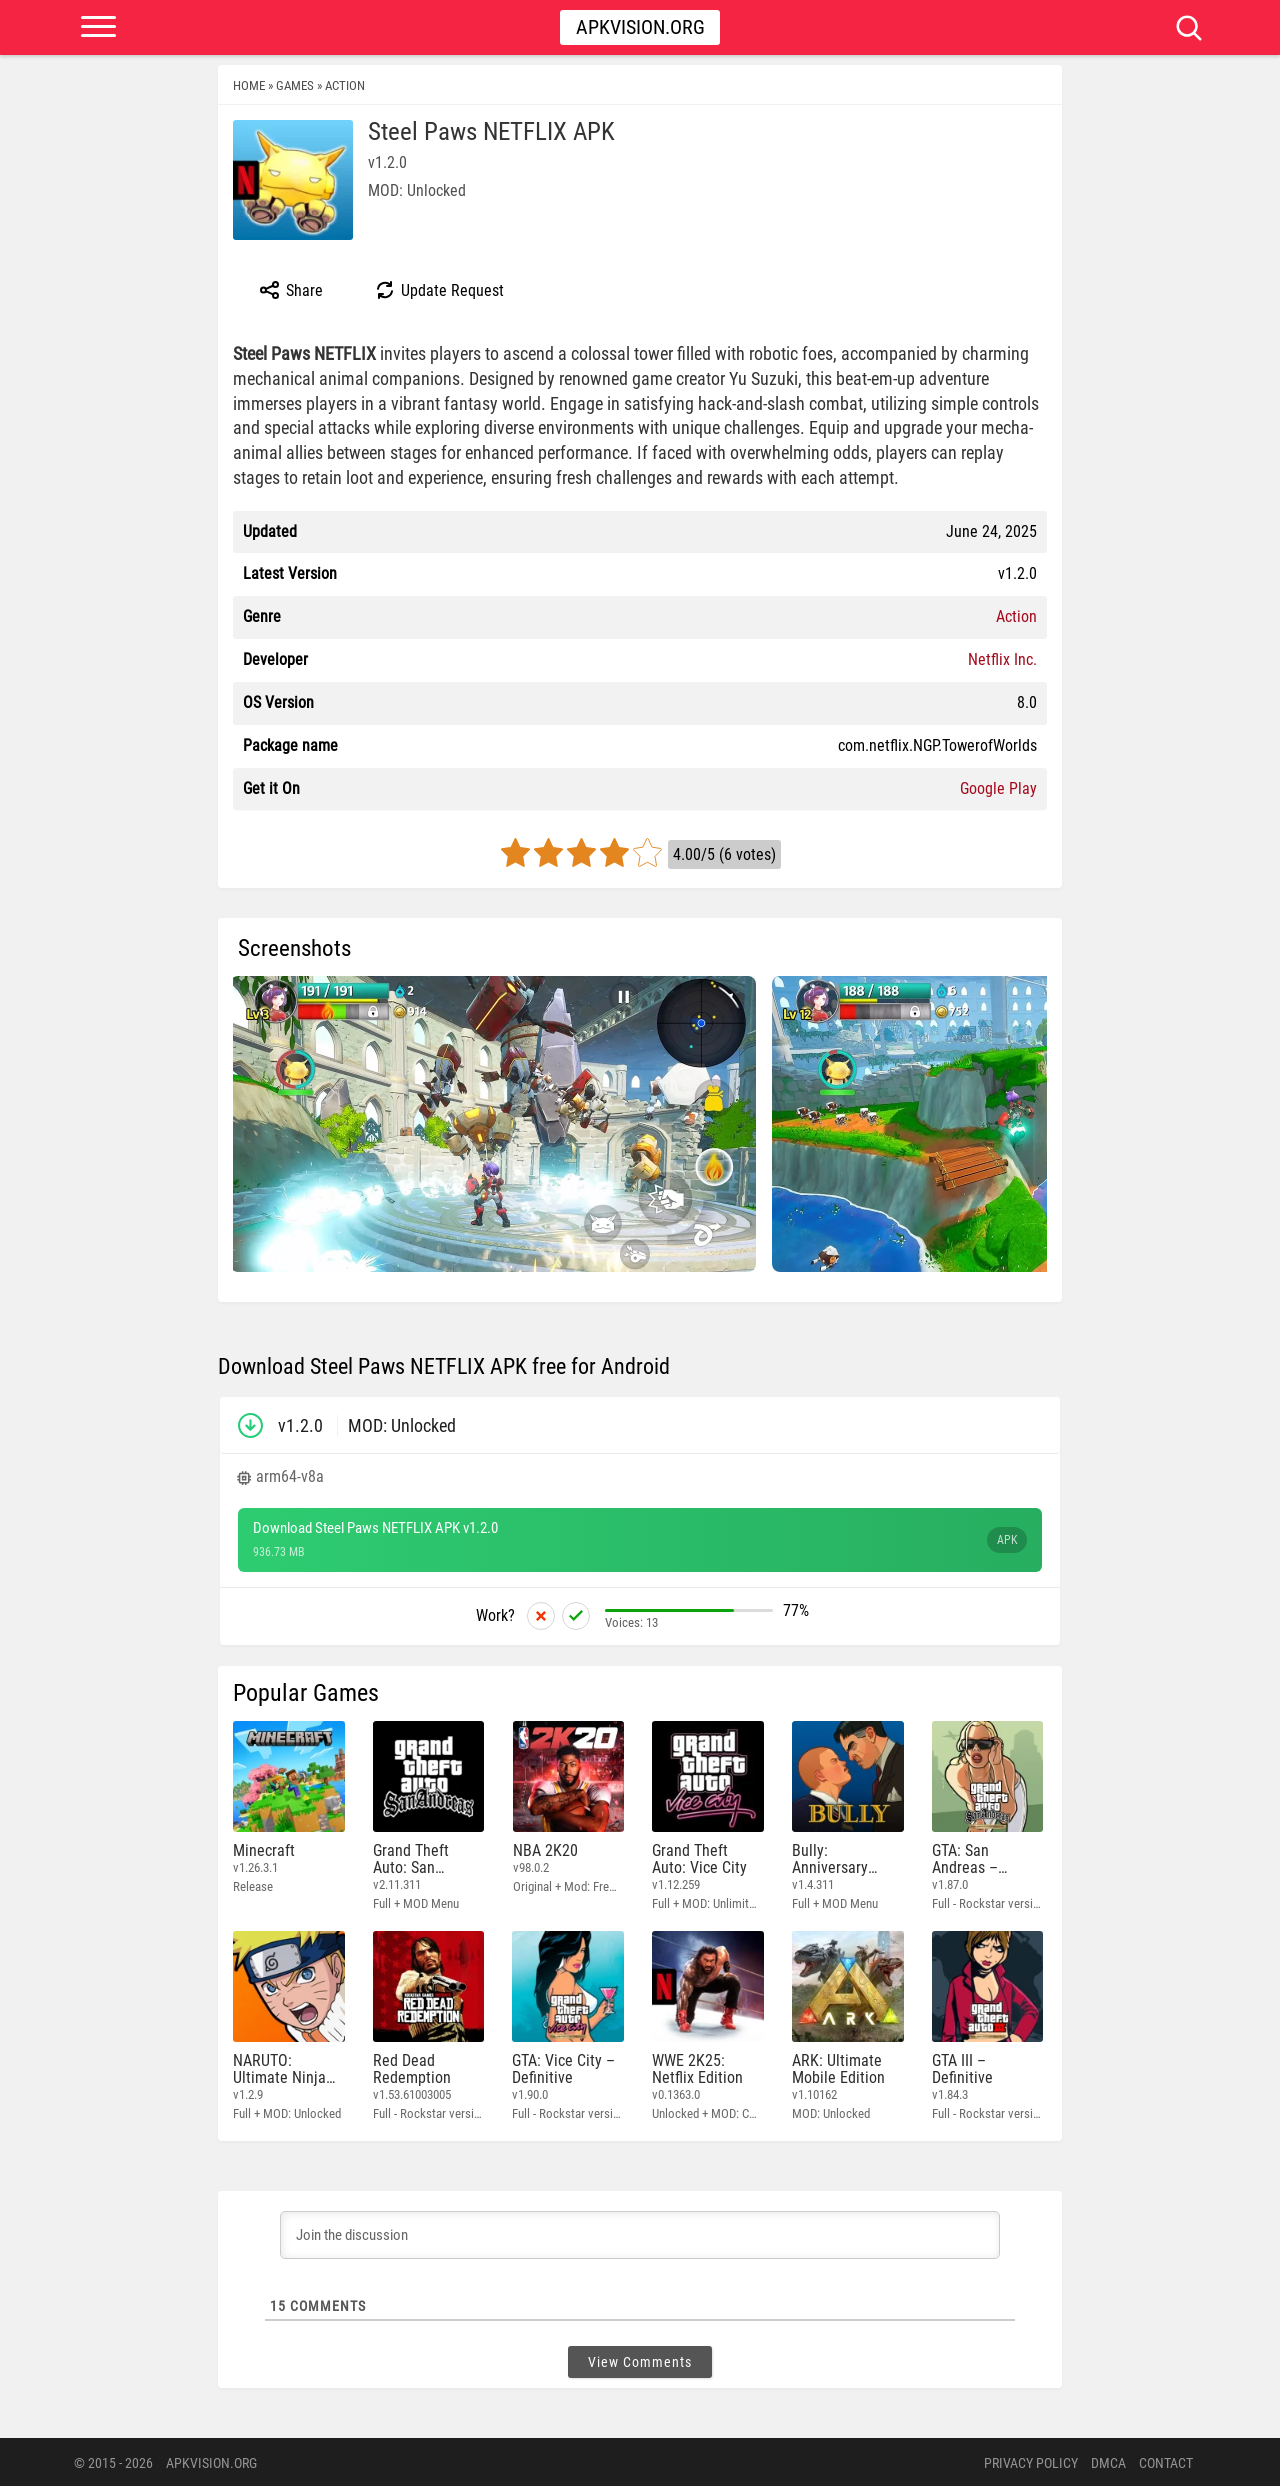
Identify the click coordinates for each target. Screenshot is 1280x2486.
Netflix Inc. (1002, 659)
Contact (1166, 2461)
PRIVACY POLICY (1031, 2461)
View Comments (640, 2360)
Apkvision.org (640, 27)
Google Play (998, 788)
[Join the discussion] (640, 2233)
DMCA (1108, 2461)
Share (290, 290)
